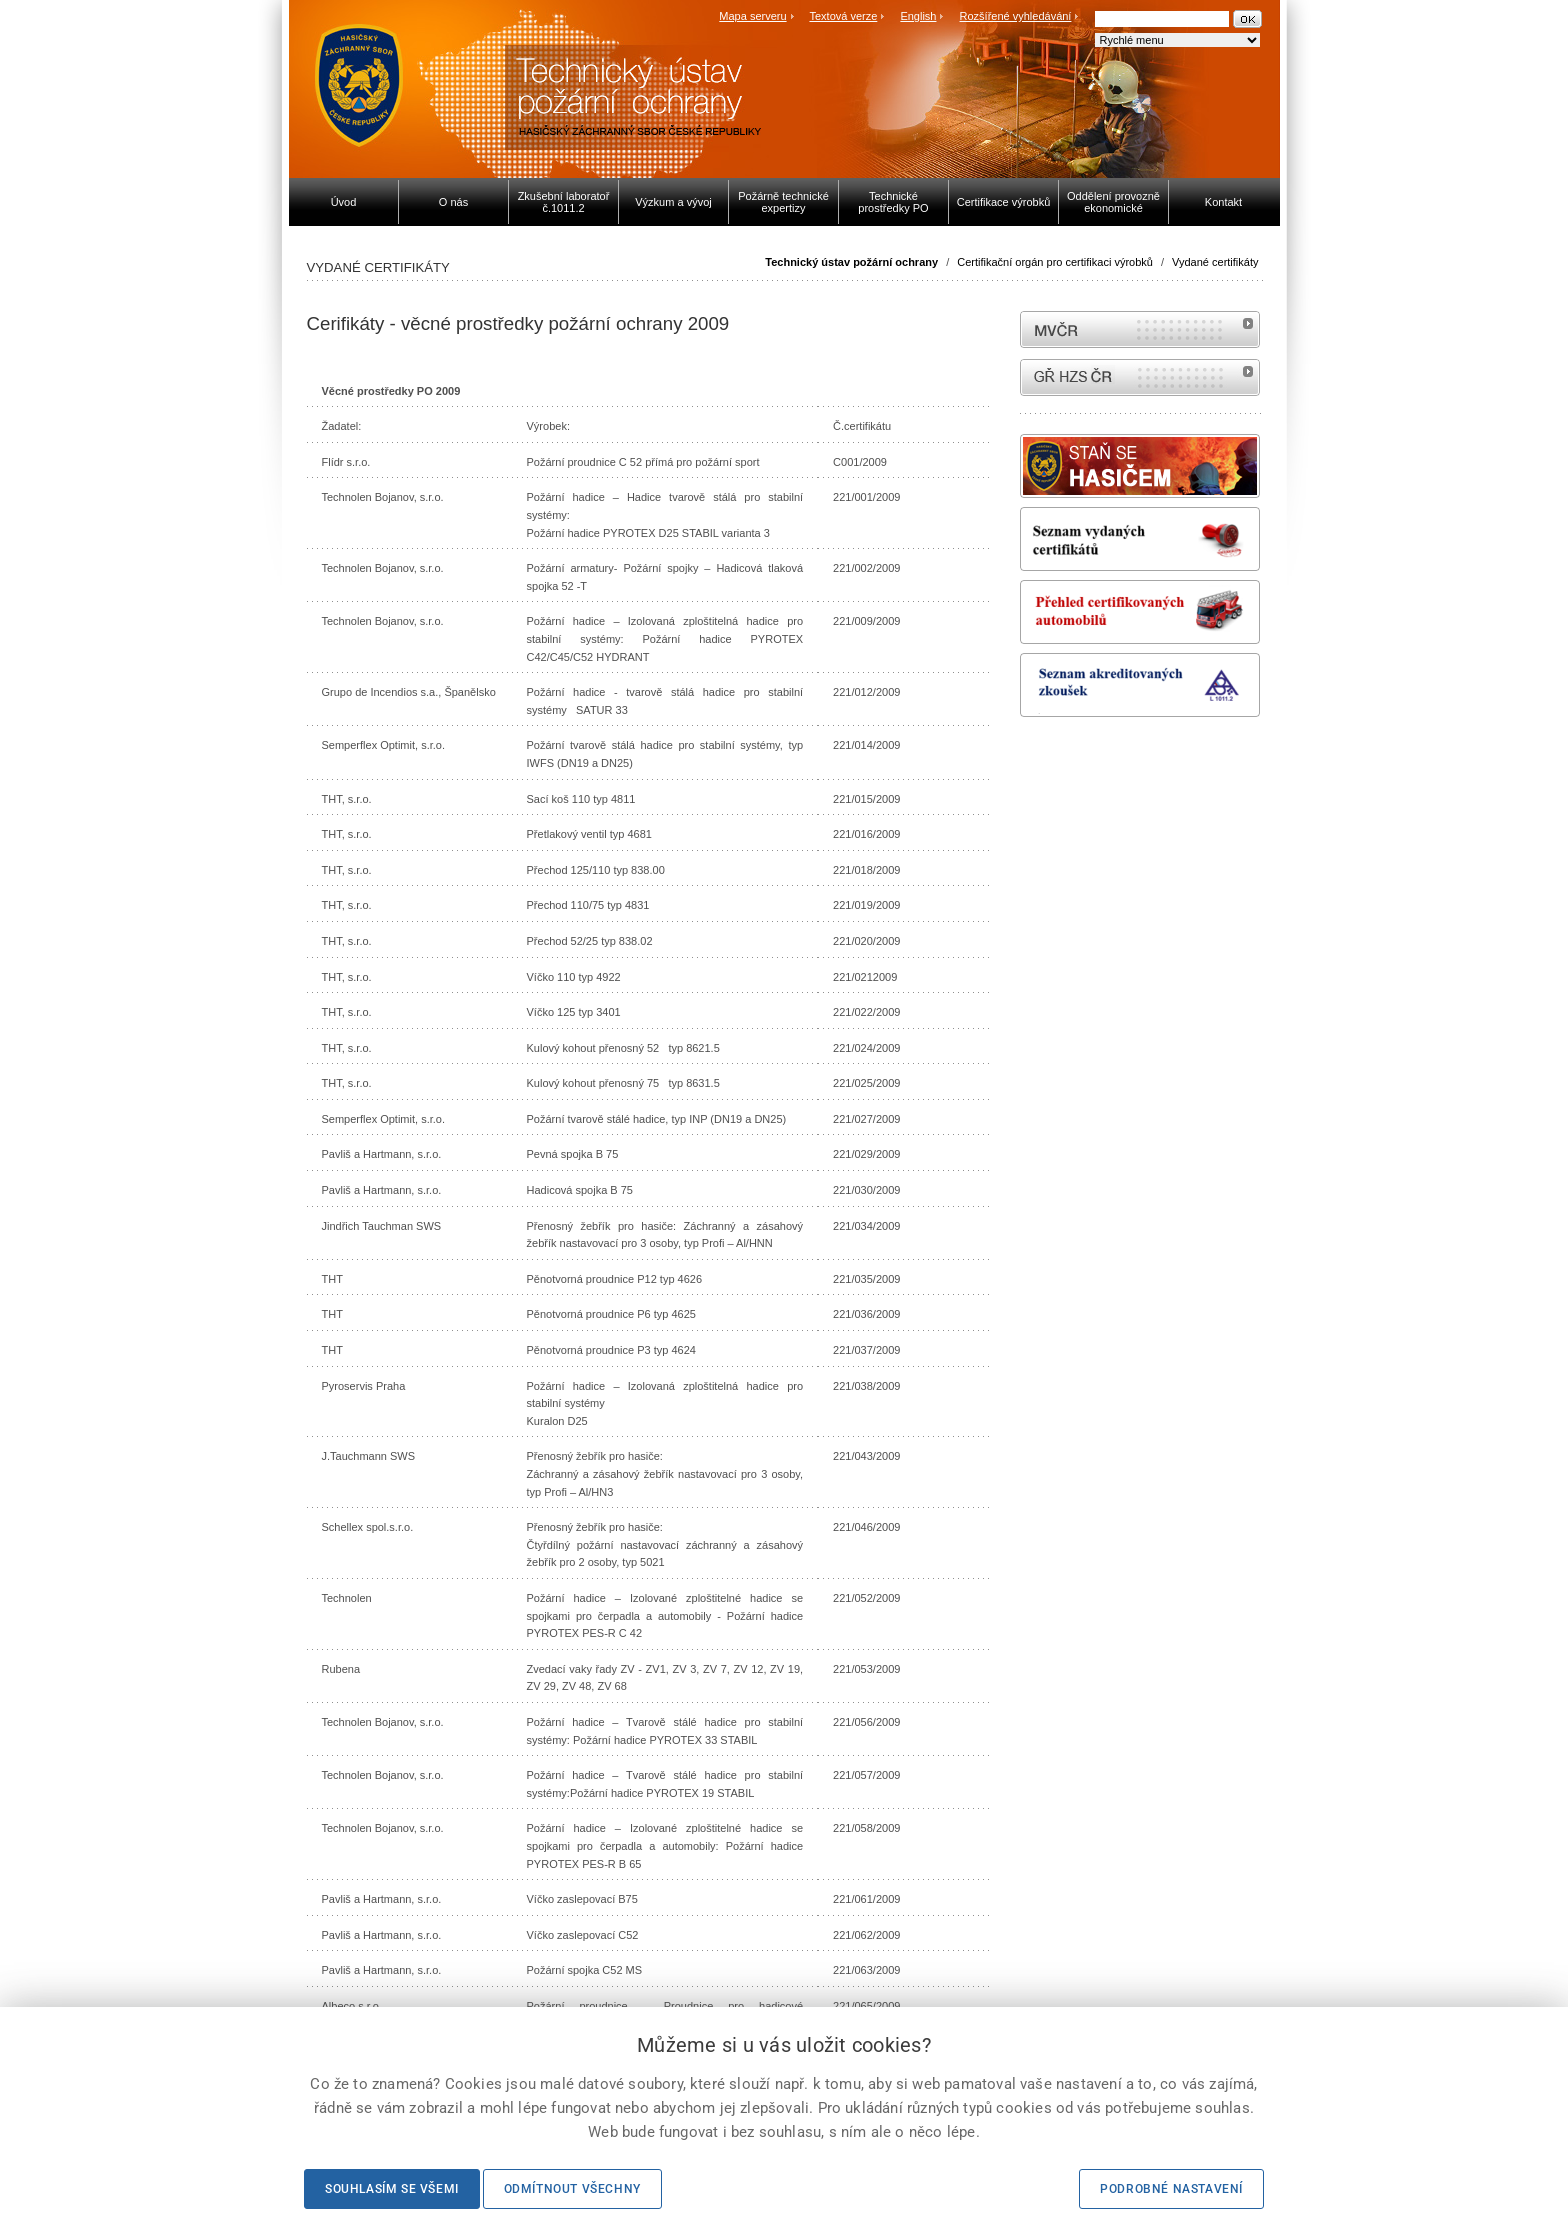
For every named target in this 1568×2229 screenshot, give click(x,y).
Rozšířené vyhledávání (1016, 16)
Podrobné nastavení (1171, 2189)
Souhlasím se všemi (392, 2189)
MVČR (1140, 329)
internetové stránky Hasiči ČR (1140, 377)
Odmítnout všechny (572, 2189)
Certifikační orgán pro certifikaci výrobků (1055, 262)
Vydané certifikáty (1215, 262)
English (918, 16)
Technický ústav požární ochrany (851, 262)
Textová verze (843, 16)
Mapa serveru (752, 16)
